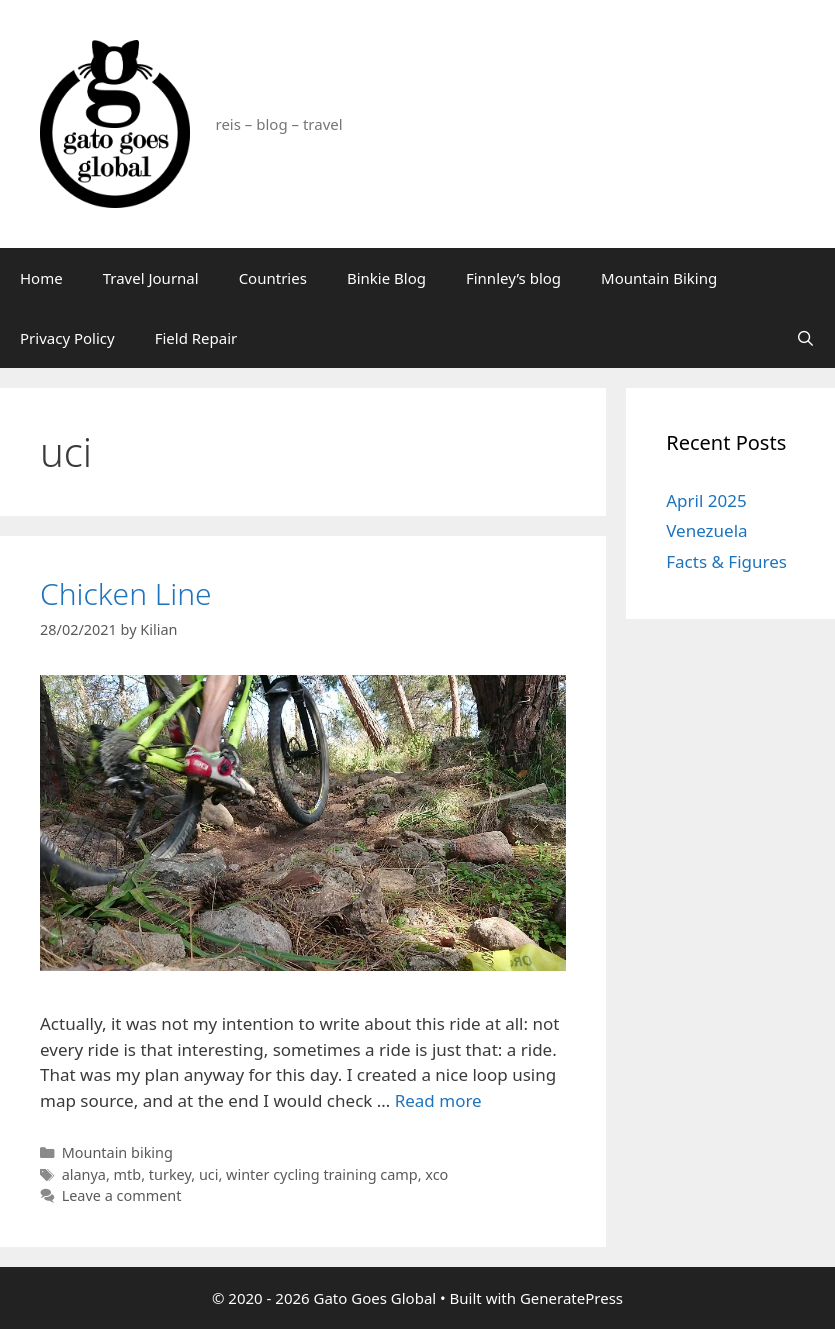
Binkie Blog (386, 278)
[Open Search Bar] (805, 338)
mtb (128, 1174)
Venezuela (706, 530)
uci (209, 1174)
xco (436, 1174)
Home (41, 278)
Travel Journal (151, 278)
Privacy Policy (67, 338)
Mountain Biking (659, 278)
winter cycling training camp (322, 1174)
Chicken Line (126, 593)
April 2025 (706, 500)
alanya (84, 1174)
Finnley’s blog (513, 278)
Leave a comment (122, 1195)
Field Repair (196, 338)
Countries (273, 278)
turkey (170, 1174)
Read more (438, 1100)
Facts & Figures (726, 561)
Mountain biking (117, 1152)
